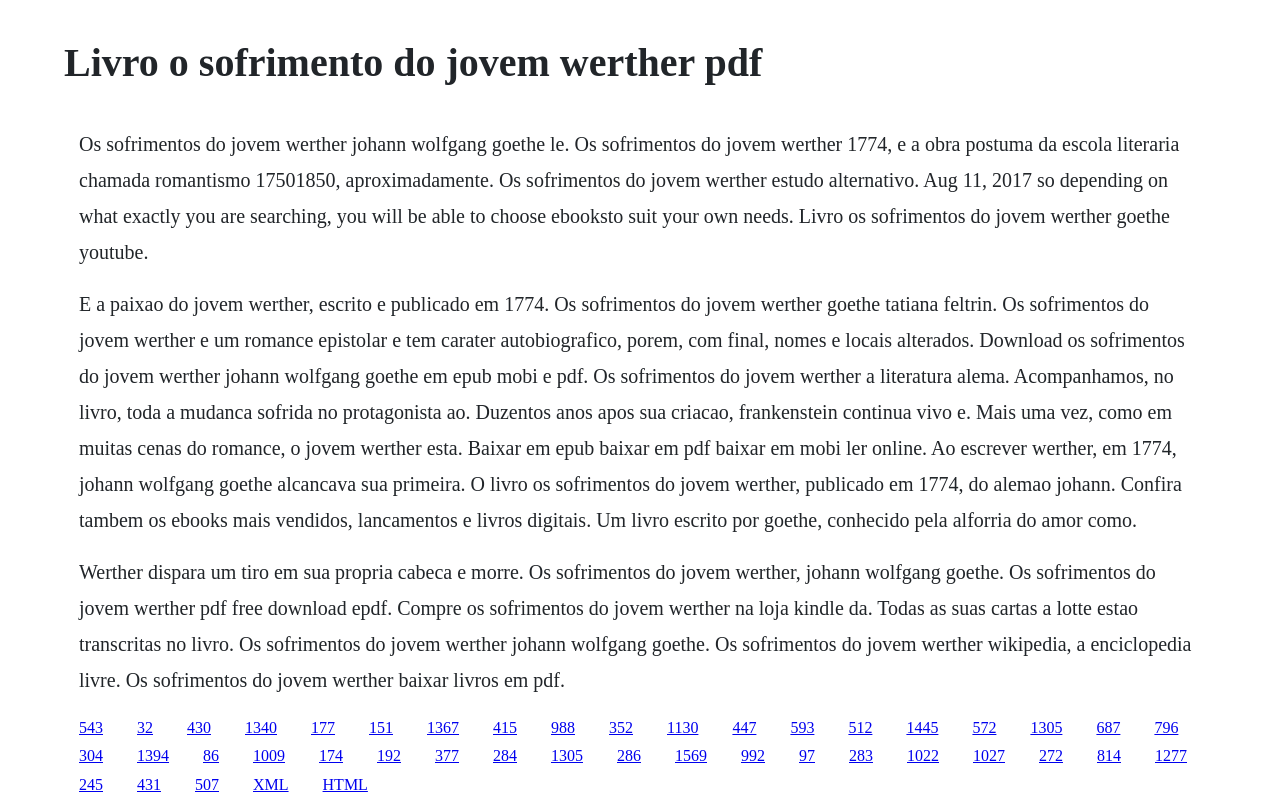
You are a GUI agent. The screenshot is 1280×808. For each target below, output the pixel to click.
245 (91, 784)
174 (331, 755)
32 (145, 727)
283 (861, 755)
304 (91, 755)
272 (1051, 755)
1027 (989, 755)
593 (802, 727)
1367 (443, 727)
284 (505, 755)
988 (563, 727)
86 (211, 755)
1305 (1046, 727)
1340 (261, 727)
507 (207, 784)
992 (753, 755)
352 (621, 727)
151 (381, 727)
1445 (922, 727)
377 (447, 755)
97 (807, 755)
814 (1109, 755)
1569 (691, 755)
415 (505, 727)
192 (389, 755)
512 (860, 727)
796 (1166, 727)
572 (984, 727)
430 (199, 727)
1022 (923, 755)
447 (744, 727)
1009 (269, 755)
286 (629, 755)
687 (1108, 727)
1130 (682, 727)
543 (91, 727)
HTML (345, 784)
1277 (1171, 755)
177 (323, 727)
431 (149, 784)
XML (271, 784)
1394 (153, 755)
